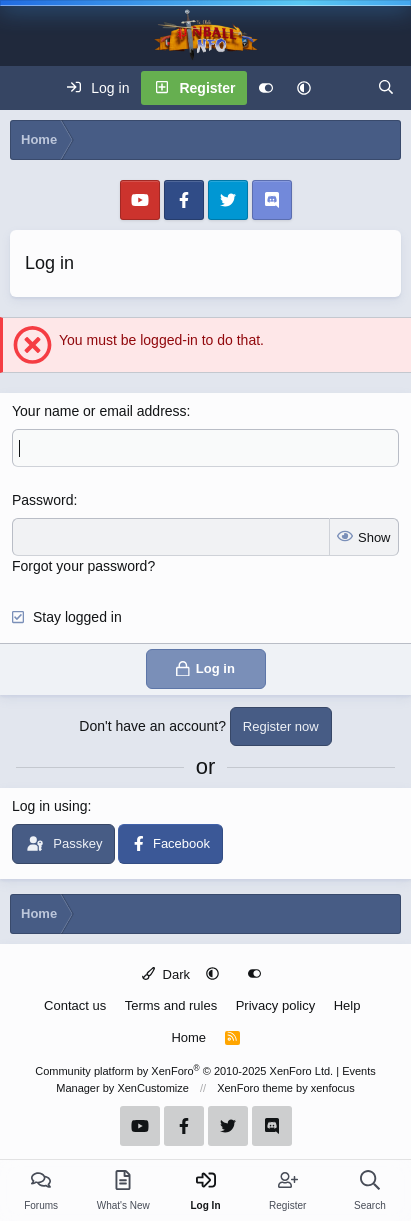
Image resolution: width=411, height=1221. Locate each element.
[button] (304, 88)
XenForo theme (255, 1088)
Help (347, 1005)
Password (42, 500)
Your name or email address (99, 411)
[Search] (386, 88)
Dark (166, 974)
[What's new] (344, 88)
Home (188, 1037)
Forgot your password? (83, 566)
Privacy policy (275, 1005)
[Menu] (26, 88)
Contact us (75, 1005)
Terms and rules (171, 1005)
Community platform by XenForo (184, 1071)
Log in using (50, 806)
